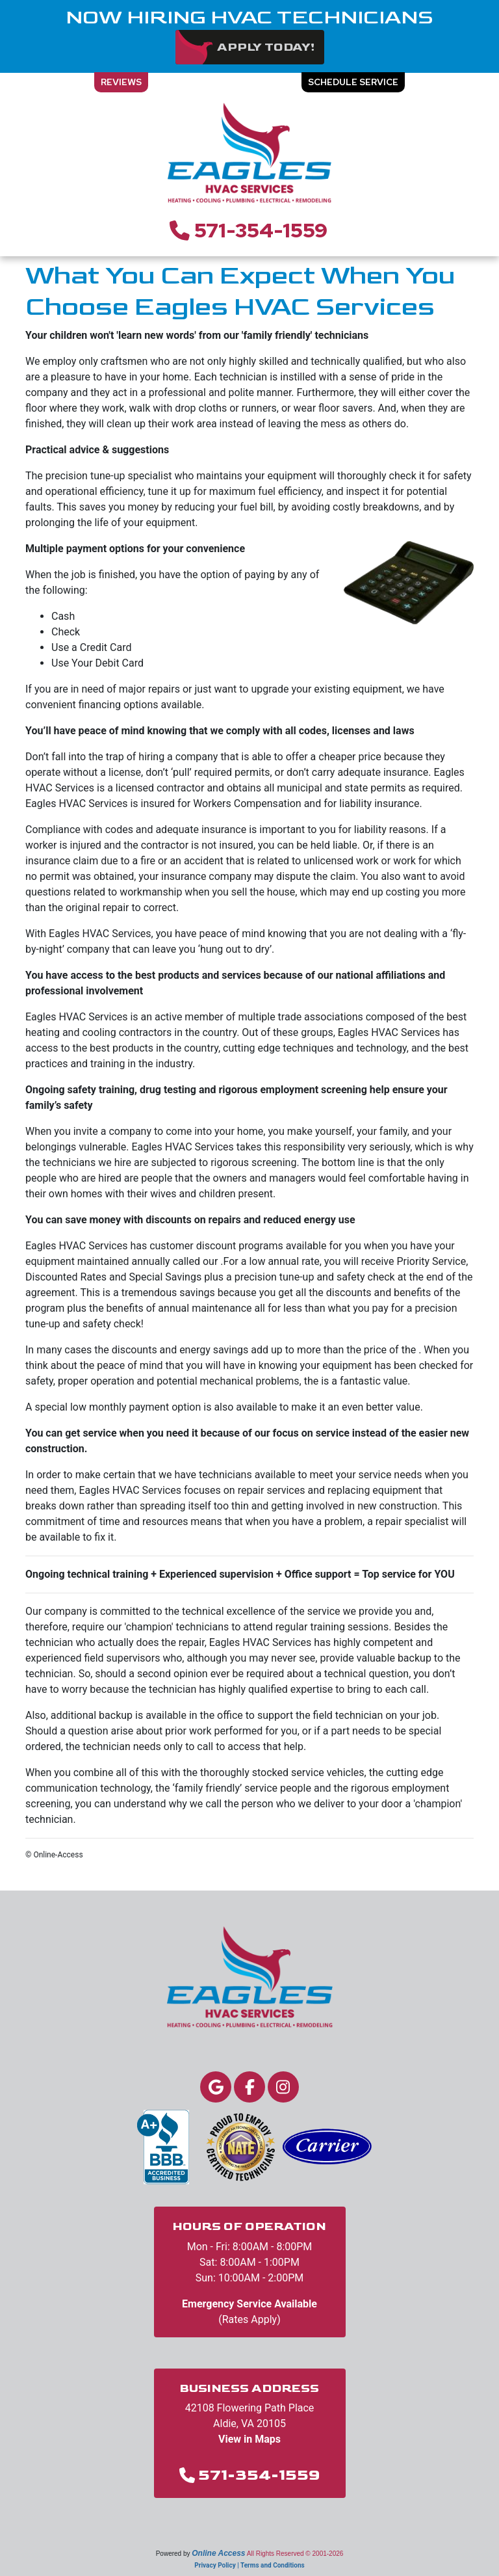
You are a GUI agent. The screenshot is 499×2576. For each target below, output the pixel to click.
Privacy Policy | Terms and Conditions (249, 2565)
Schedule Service (353, 82)
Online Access (218, 2553)
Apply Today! (265, 47)
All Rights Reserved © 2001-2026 (295, 2553)
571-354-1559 (260, 230)
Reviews (121, 82)
